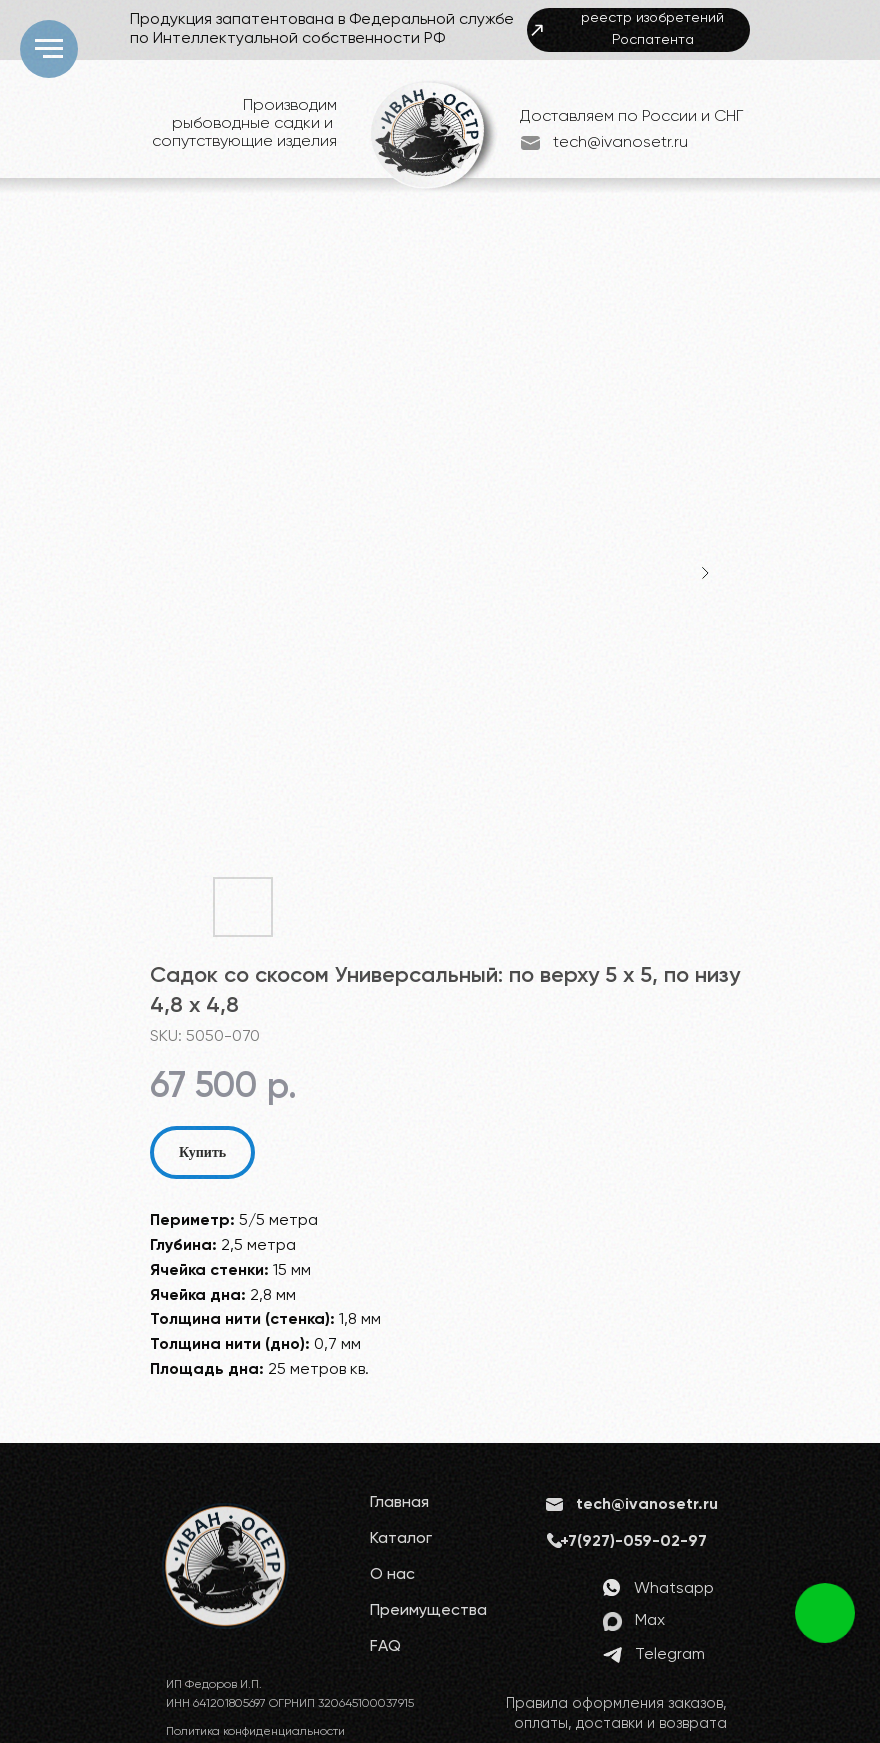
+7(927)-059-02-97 (633, 1542)
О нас (392, 1575)
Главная (399, 1503)
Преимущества (428, 1611)
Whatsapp (674, 1589)
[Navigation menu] (49, 49)
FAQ (385, 1647)
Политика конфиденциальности (255, 1732)
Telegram (670, 1655)
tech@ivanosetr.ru (620, 143)
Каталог (401, 1539)
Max (650, 1621)
